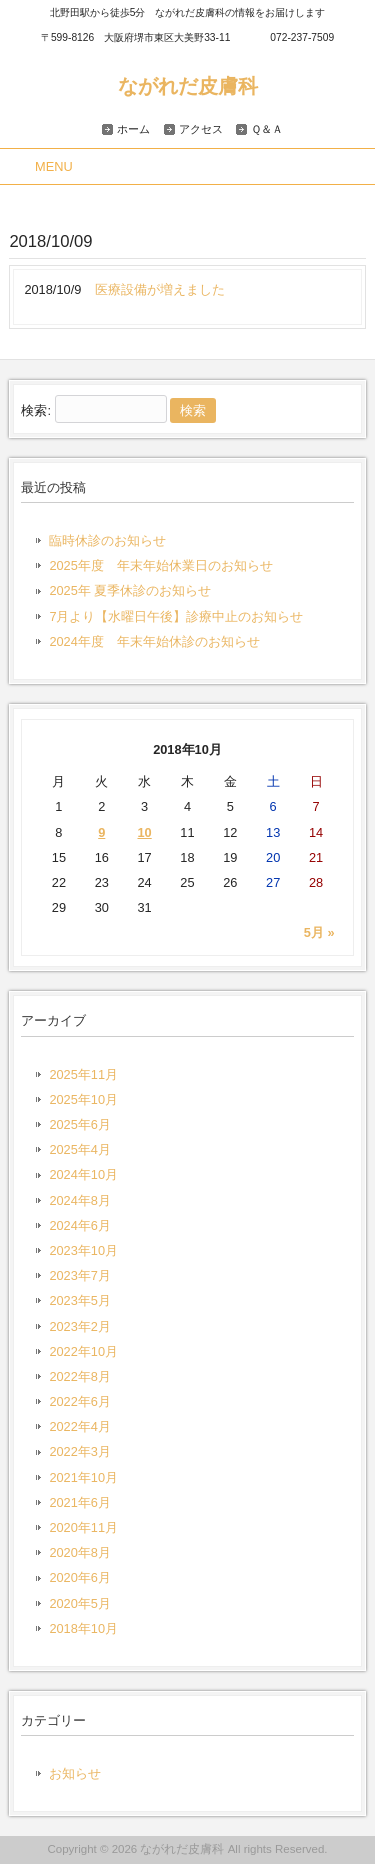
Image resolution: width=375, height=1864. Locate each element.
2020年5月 (80, 1603)
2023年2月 (80, 1326)
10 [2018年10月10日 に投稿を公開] (144, 832)
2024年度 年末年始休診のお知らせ (154, 641)
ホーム (133, 129)
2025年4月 (80, 1149)
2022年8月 (80, 1376)
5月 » (319, 932)
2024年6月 (80, 1225)
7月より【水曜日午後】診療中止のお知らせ (176, 616)
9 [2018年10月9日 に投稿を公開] (101, 832)
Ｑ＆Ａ (267, 129)
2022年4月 (80, 1426)
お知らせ (75, 1773)
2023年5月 (80, 1300)
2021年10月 (83, 1477)
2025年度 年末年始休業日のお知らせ (160, 565)
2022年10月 (83, 1351)
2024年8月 (80, 1200)
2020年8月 (80, 1552)
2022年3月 (80, 1451)
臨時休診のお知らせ (107, 540)
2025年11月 (83, 1074)
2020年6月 (80, 1577)
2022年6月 (80, 1401)
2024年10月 (83, 1174)
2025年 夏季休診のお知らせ (130, 590)
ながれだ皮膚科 (188, 85)
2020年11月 (83, 1527)
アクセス (201, 129)
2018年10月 (83, 1628)
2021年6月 (80, 1502)
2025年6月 (80, 1124)
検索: (36, 410)
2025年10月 (83, 1099)
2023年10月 (83, 1250)
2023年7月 (80, 1275)
